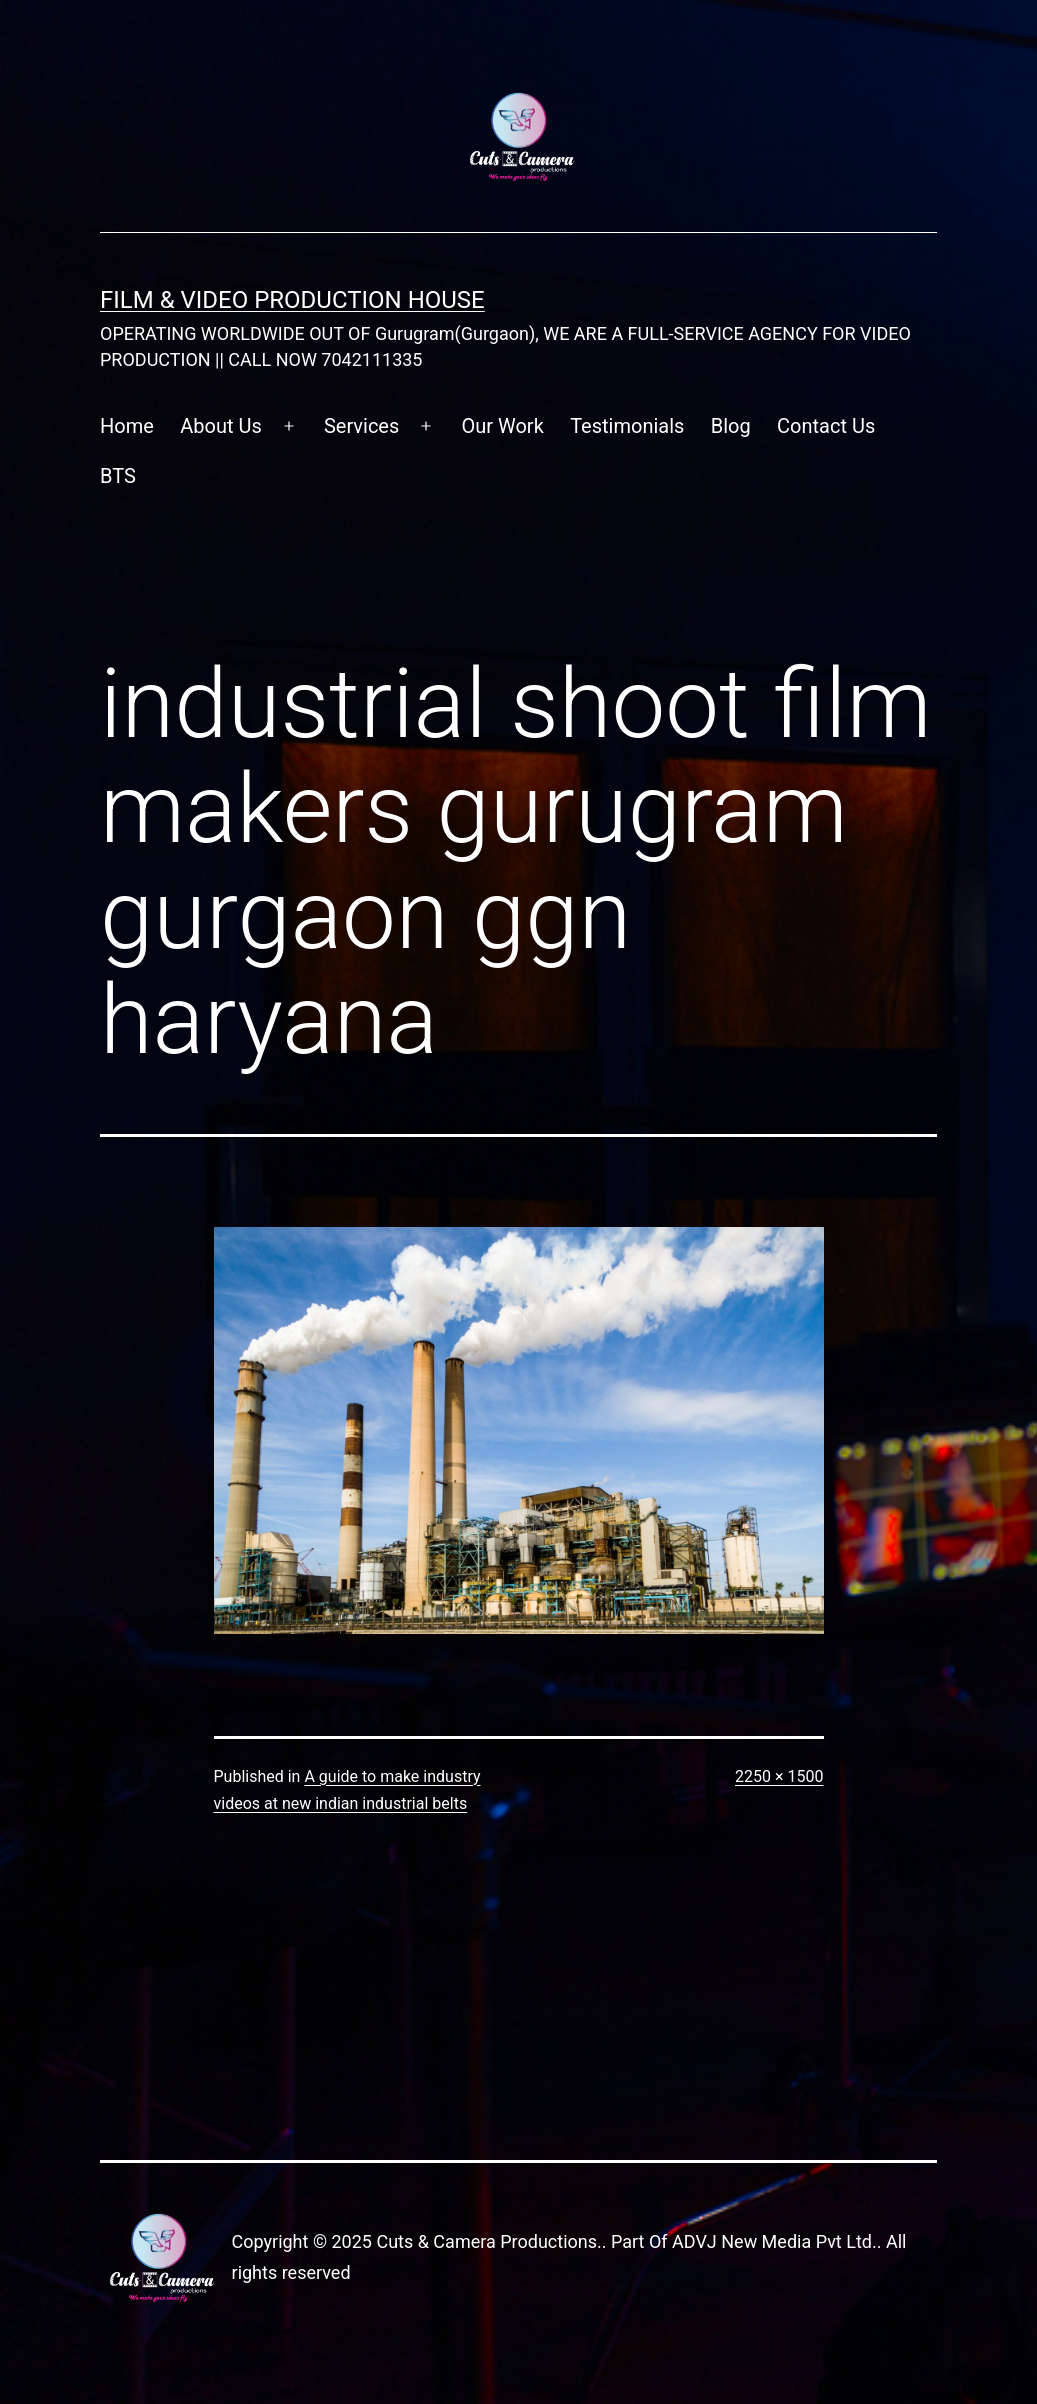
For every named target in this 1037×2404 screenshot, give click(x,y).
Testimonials (627, 426)
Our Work (502, 426)
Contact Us (826, 426)
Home (127, 426)
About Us (221, 426)
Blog (731, 426)
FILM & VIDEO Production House (292, 300)
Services (361, 426)
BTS (118, 476)
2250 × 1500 (779, 1776)
